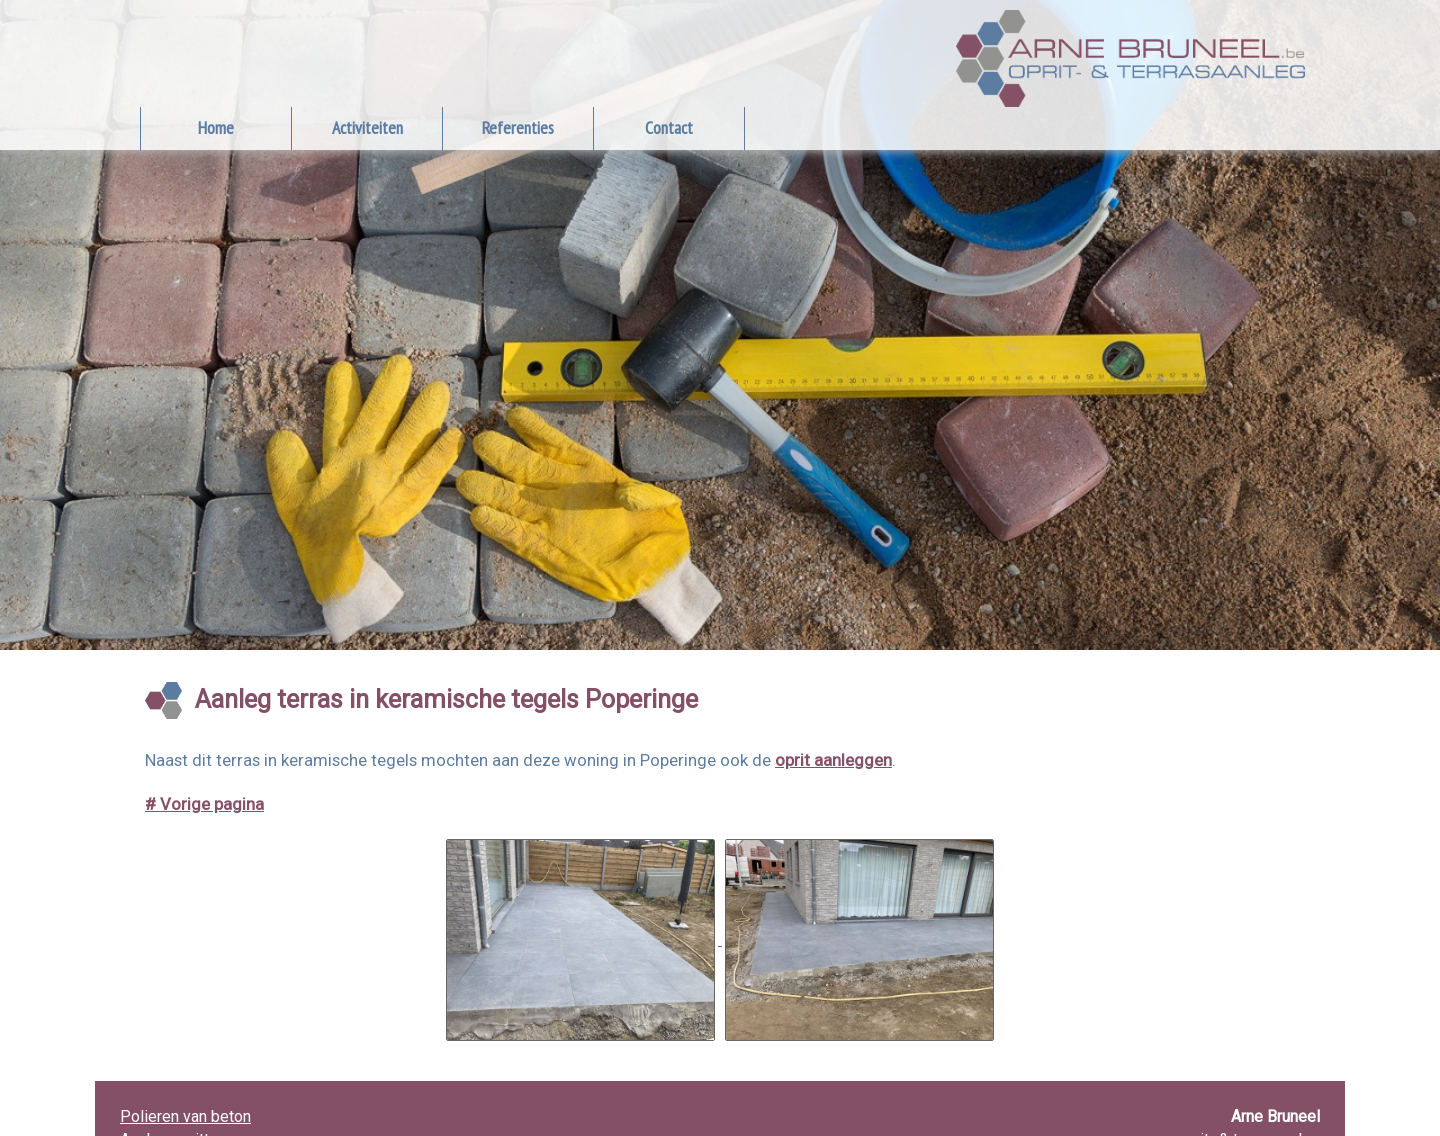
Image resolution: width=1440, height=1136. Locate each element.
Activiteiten (367, 127)
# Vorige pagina (204, 804)
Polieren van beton (185, 1116)
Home (216, 127)
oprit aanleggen (833, 760)
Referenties (518, 127)
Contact (669, 127)
